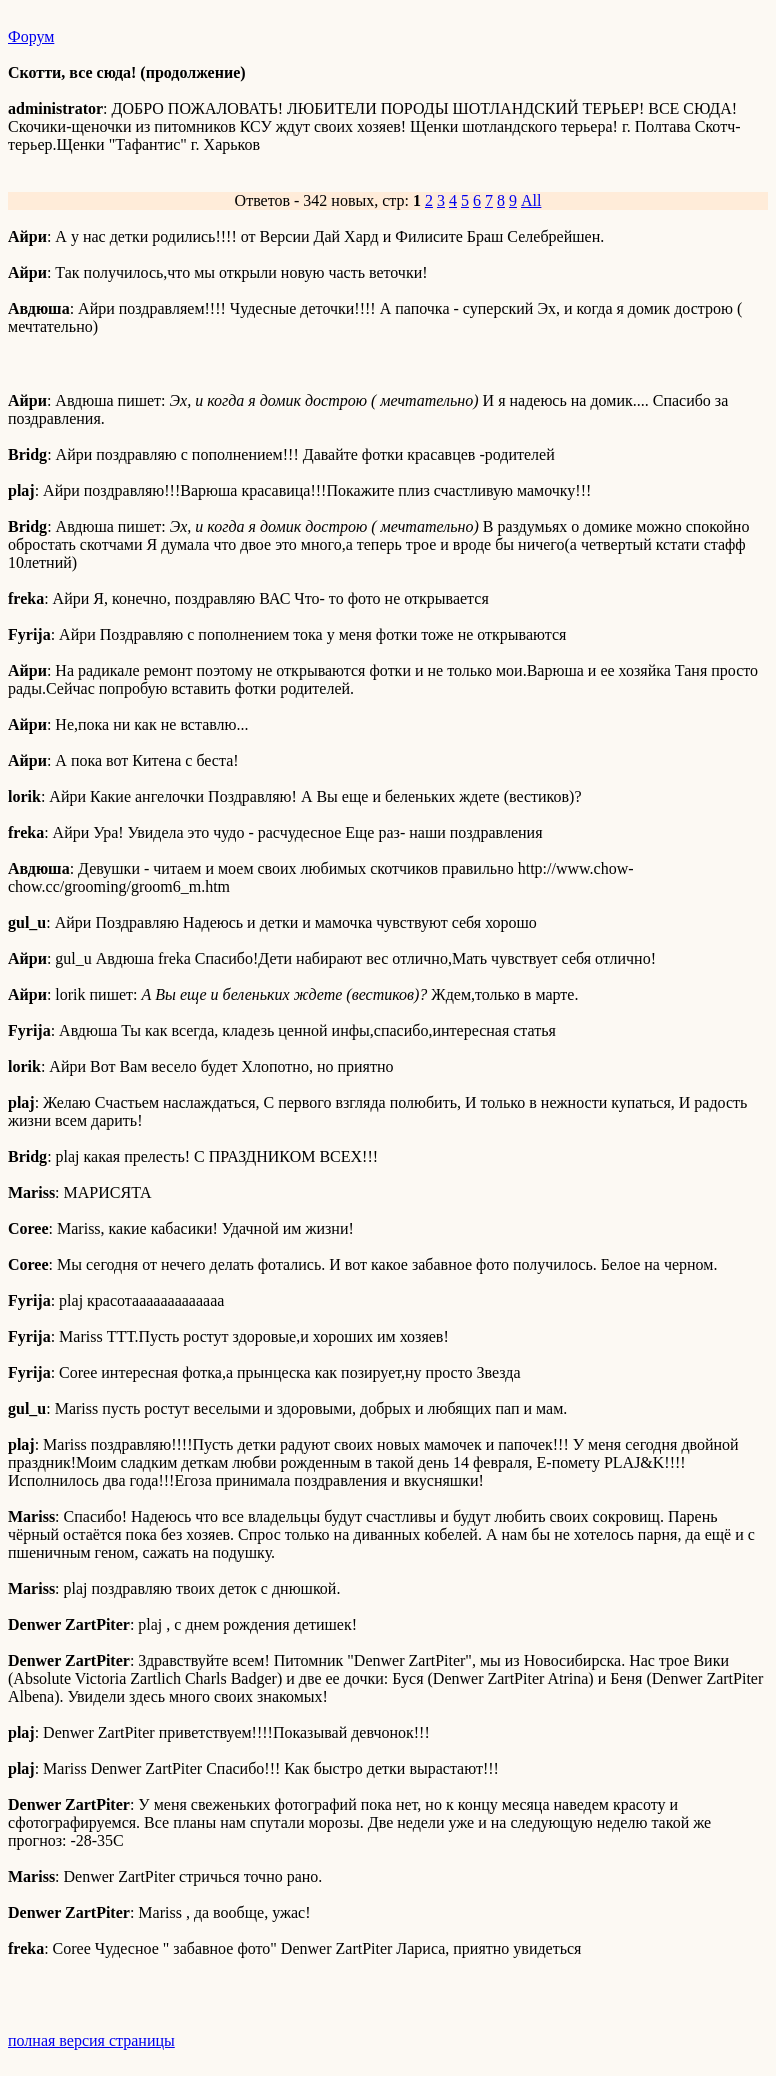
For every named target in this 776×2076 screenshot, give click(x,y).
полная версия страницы (91, 2040)
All (531, 200)
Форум (31, 36)
